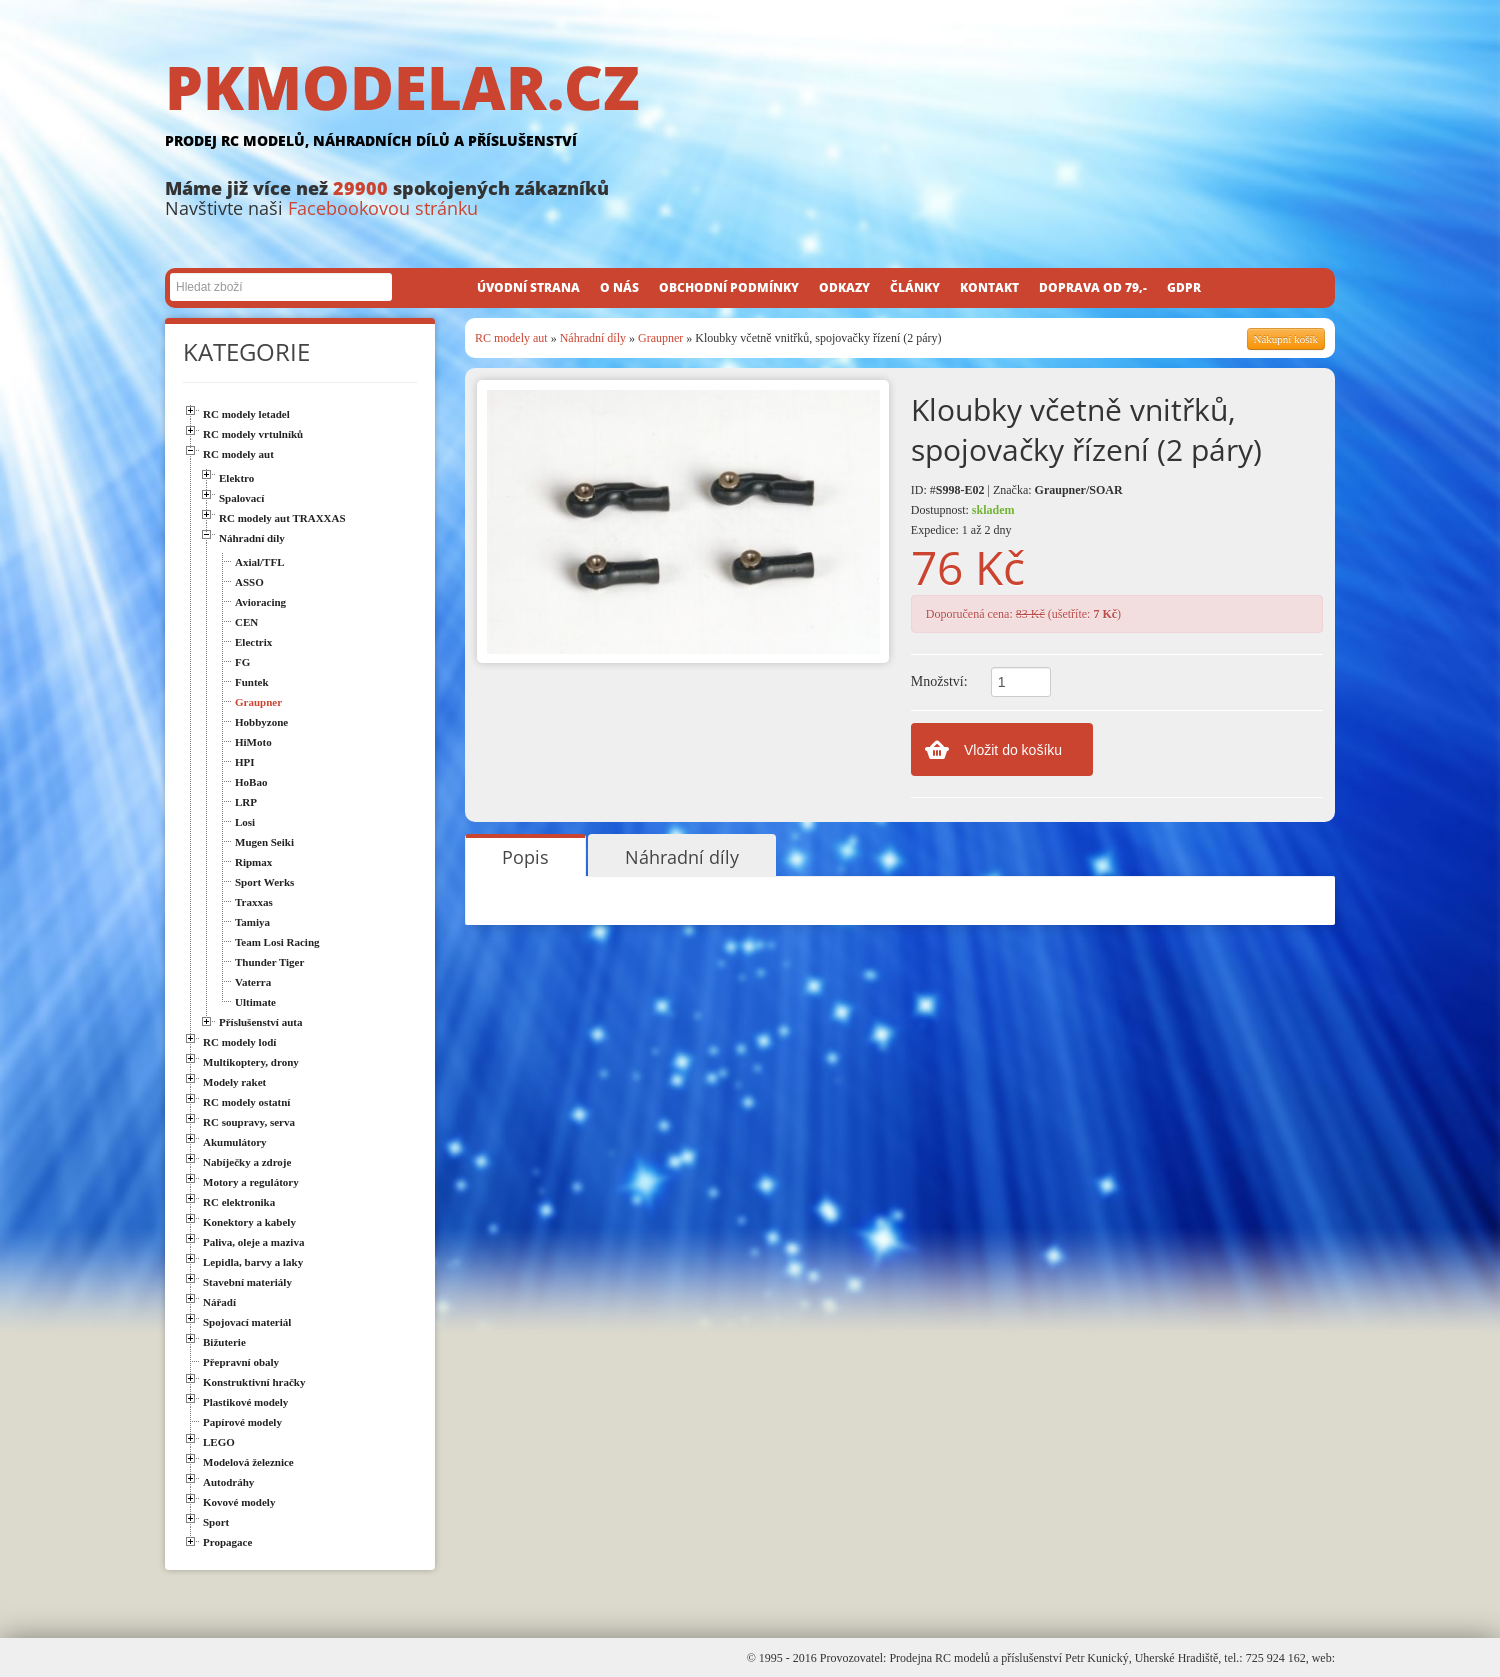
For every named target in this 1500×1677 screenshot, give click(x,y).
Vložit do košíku (1013, 750)
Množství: (939, 681)
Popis (525, 857)
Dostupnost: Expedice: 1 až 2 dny (963, 520)
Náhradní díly (593, 338)
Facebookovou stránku (383, 208)
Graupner (660, 338)
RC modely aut (511, 338)
